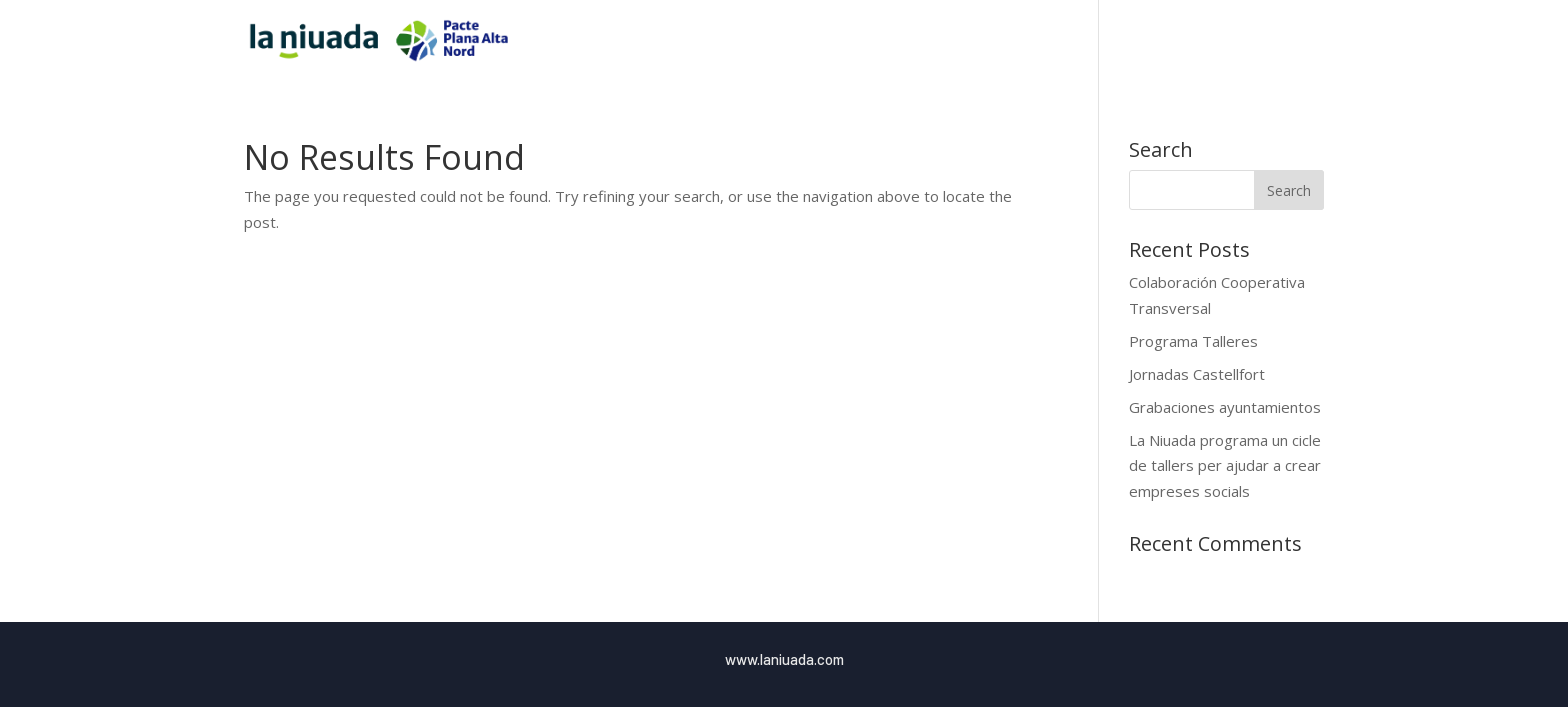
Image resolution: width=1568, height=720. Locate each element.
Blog (1268, 41)
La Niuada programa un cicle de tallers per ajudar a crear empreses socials (1225, 465)
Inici (1042, 41)
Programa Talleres (1193, 341)
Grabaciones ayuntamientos (1225, 407)
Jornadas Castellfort (1197, 374)
